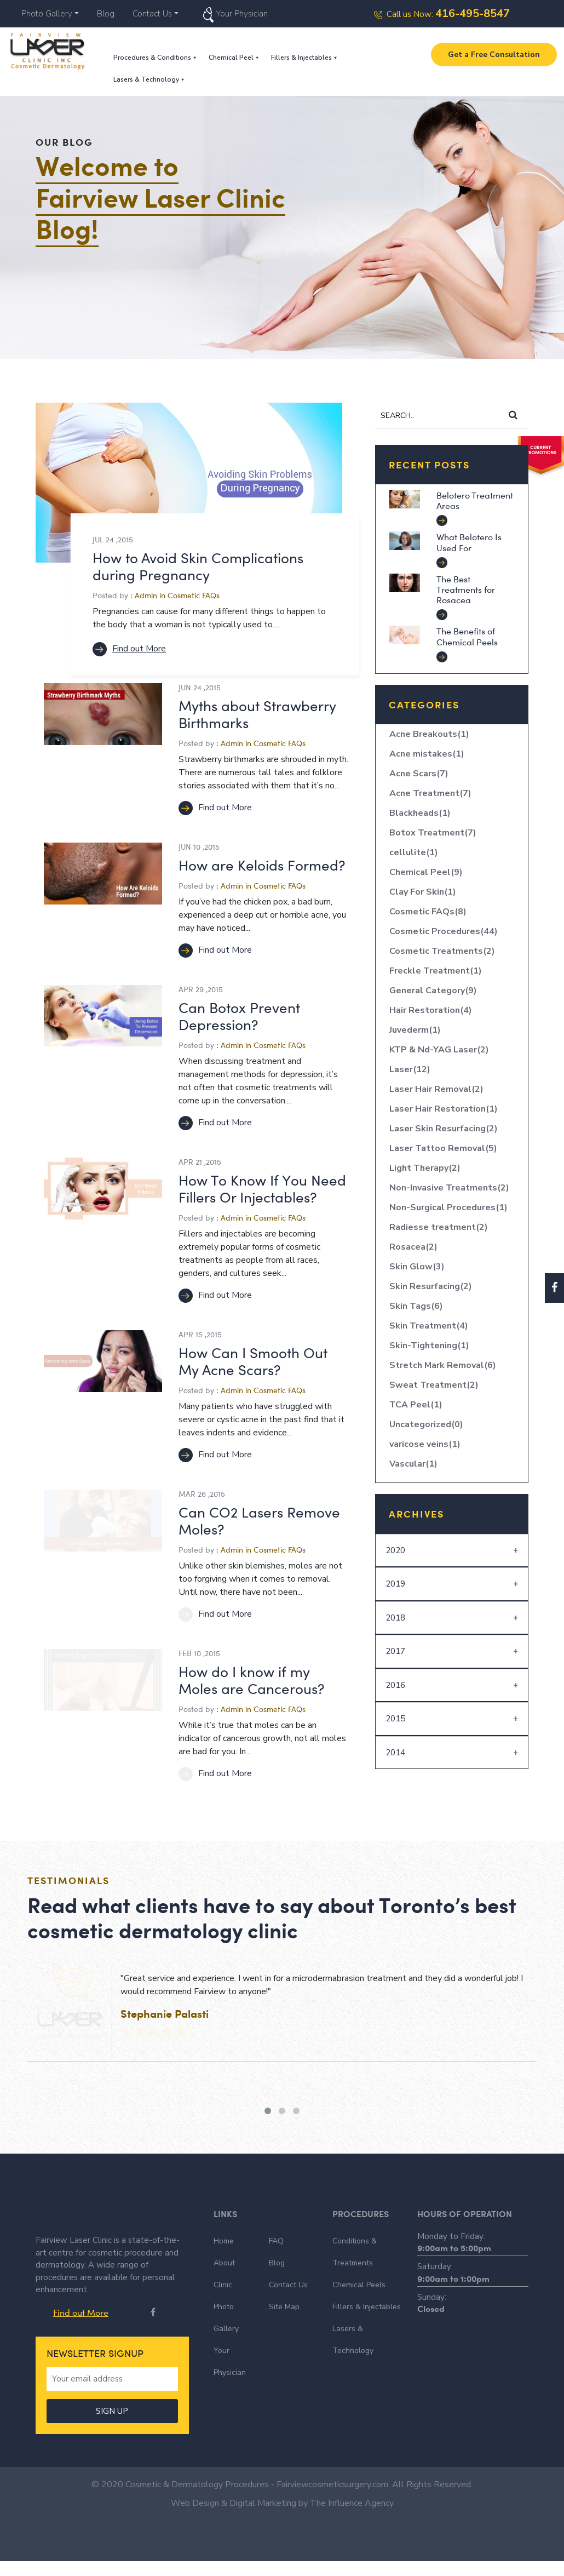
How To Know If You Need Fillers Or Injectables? (262, 1188)
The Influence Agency (352, 2518)
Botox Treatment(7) (432, 833)
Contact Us (152, 13)
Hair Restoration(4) (430, 1010)
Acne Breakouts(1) (429, 734)
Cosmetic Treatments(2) (442, 951)
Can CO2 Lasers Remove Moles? (259, 1520)
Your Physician (242, 13)
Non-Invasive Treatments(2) (449, 1188)
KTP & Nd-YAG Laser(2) (439, 1050)
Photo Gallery (46, 13)
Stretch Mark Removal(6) (442, 1365)
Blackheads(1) (420, 813)
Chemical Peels (358, 2285)
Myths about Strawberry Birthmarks (257, 714)
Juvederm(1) (415, 1030)
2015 (395, 1718)
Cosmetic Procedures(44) (443, 931)
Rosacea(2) (413, 1247)
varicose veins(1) (425, 1444)
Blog (105, 13)
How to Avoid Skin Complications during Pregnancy (198, 566)
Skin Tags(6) (416, 1306)
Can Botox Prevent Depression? (239, 1016)
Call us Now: (442, 14)
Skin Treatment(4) (428, 1326)
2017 (395, 1651)
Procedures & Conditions (155, 57)
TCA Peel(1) (415, 1405)
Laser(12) (409, 1069)
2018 (395, 1617)
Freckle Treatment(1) (435, 971)
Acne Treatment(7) (430, 793)
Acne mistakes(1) (426, 754)
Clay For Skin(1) (422, 892)
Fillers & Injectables (304, 57)
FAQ (276, 2241)
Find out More (129, 649)
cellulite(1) (413, 852)
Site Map (284, 2307)
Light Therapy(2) (425, 1168)
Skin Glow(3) (417, 1267)
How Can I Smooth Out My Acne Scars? (253, 1361)
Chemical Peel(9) (426, 872)
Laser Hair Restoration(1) (443, 1109)
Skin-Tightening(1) (429, 1345)
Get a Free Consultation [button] (494, 54)
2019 (395, 1583)
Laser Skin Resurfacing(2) (443, 1129)
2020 (395, 1550)
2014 (395, 1752)
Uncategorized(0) (426, 1424)
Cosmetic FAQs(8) (428, 912)
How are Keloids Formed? (262, 864)
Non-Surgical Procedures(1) (448, 1207)
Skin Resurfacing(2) (430, 1286)
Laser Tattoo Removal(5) (443, 1148)
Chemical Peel (234, 57)
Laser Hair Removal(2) (436, 1089)
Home (224, 2241)
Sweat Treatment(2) (434, 1385)
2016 (395, 1685)
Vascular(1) (413, 1464)
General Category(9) (433, 990)
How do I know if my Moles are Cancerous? (251, 1680)
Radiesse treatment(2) (438, 1227)
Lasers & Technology (149, 79)
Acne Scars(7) (418, 774)
